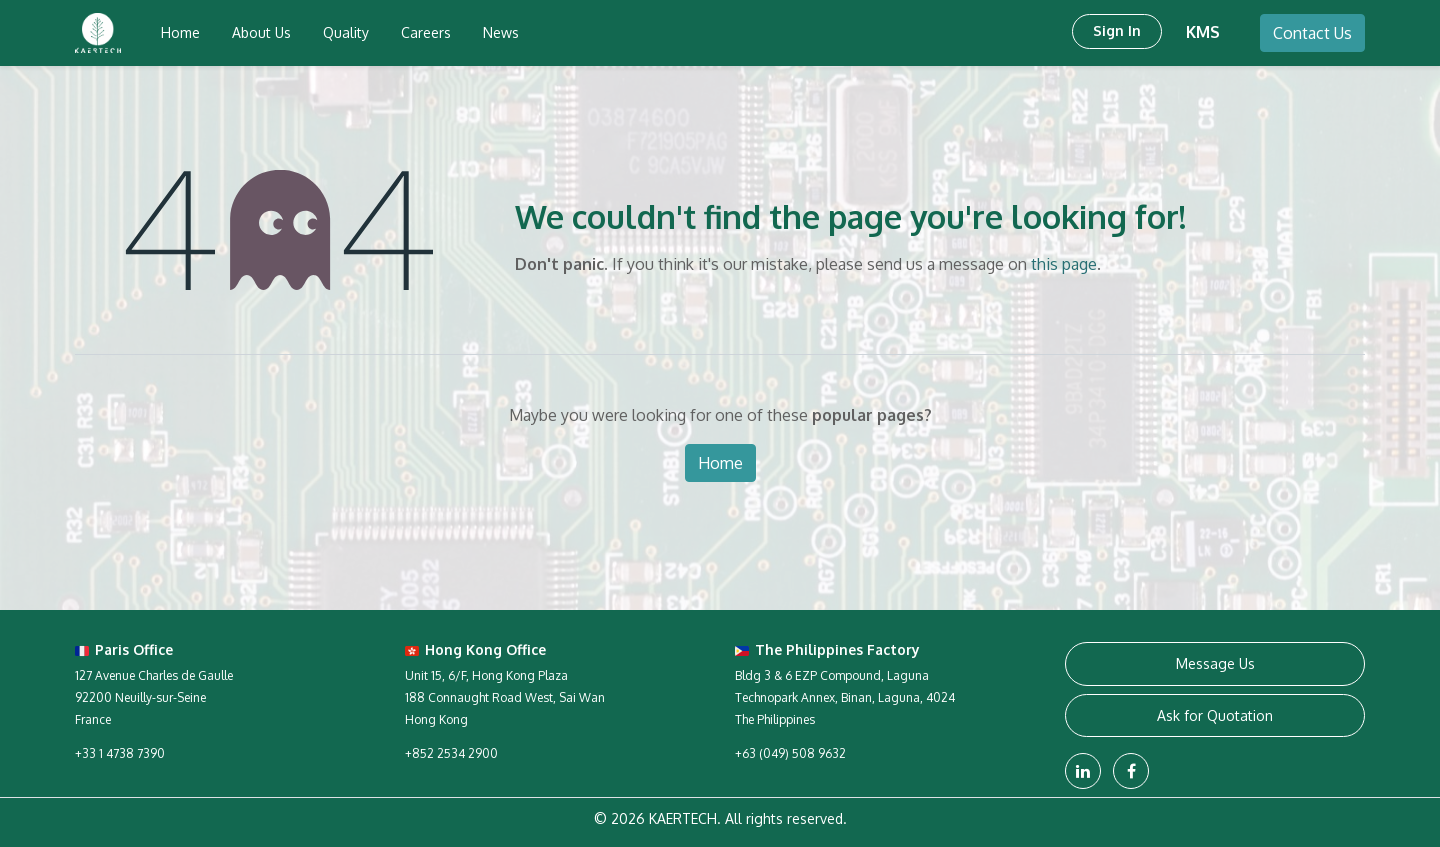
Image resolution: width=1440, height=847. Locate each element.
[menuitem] (180, 33)
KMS (1203, 32)
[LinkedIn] (1083, 771)
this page (1064, 264)
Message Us (1215, 663)
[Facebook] (1131, 771)
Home (720, 463)
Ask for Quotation (1215, 715)
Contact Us (1312, 33)
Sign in (1117, 30)
